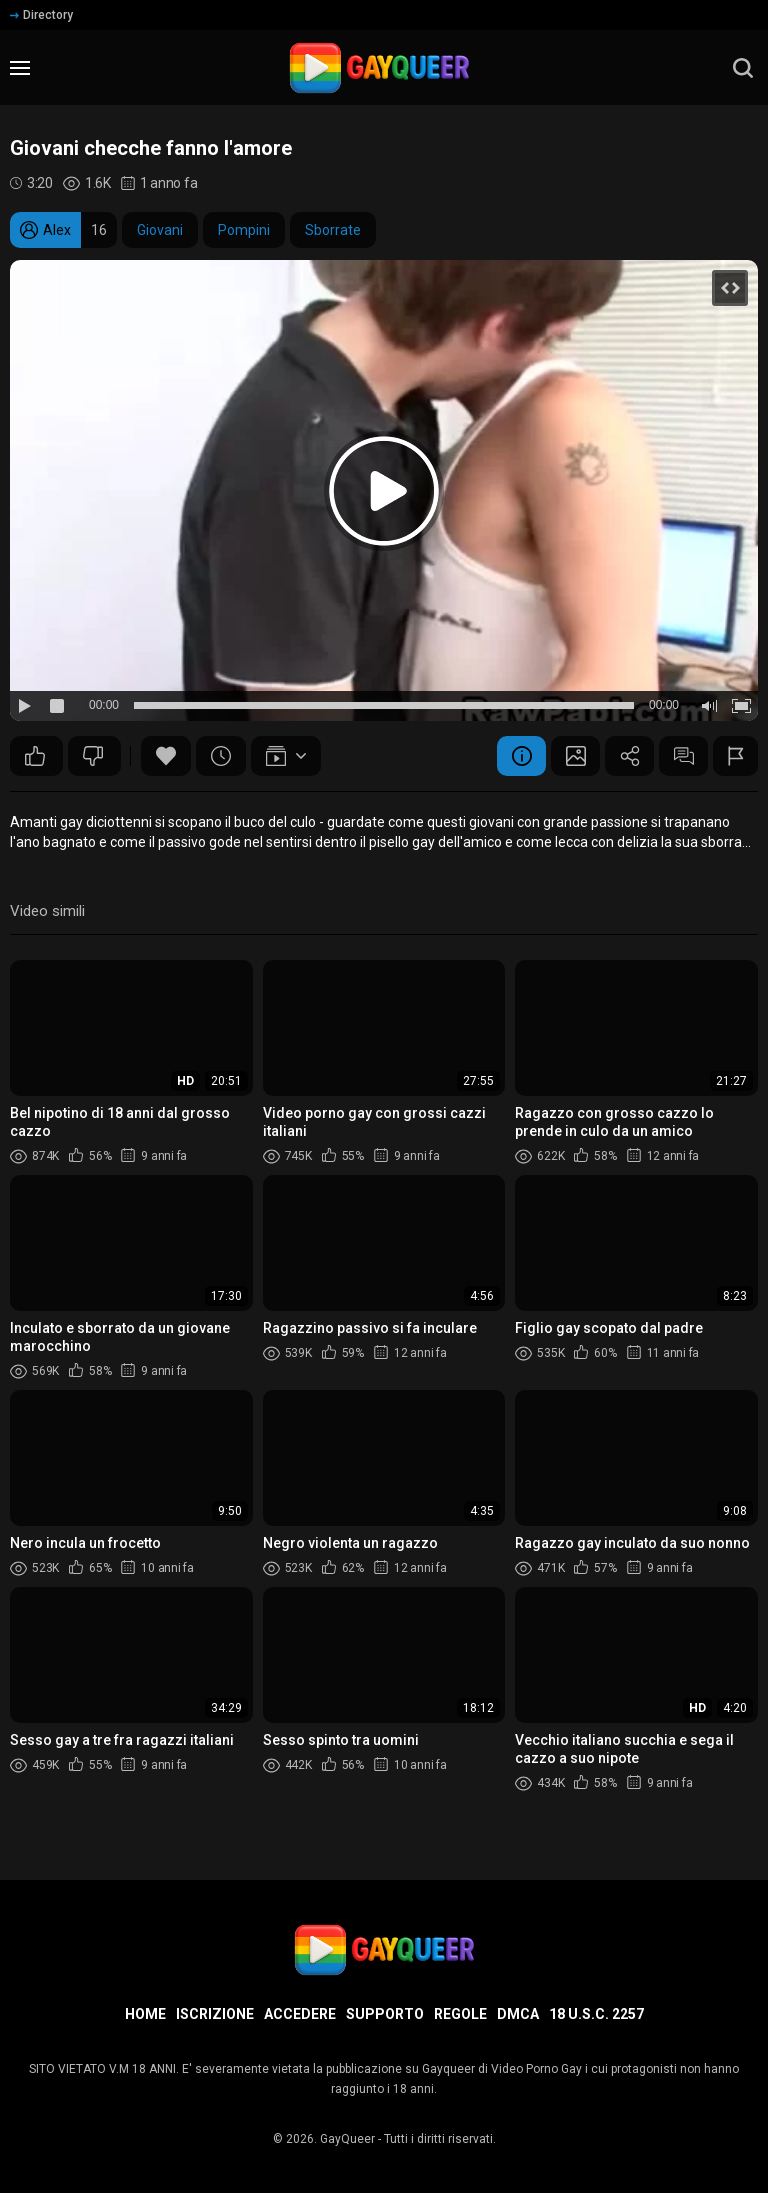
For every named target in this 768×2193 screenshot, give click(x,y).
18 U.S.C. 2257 (596, 2014)
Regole (460, 2014)
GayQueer (347, 2139)
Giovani (160, 230)
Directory (41, 15)
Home (145, 2014)
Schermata (572, 756)
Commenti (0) (682, 756)
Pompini (244, 230)
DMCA (518, 2014)
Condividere (627, 756)
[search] (743, 68)
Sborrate (333, 230)
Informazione (517, 756)
